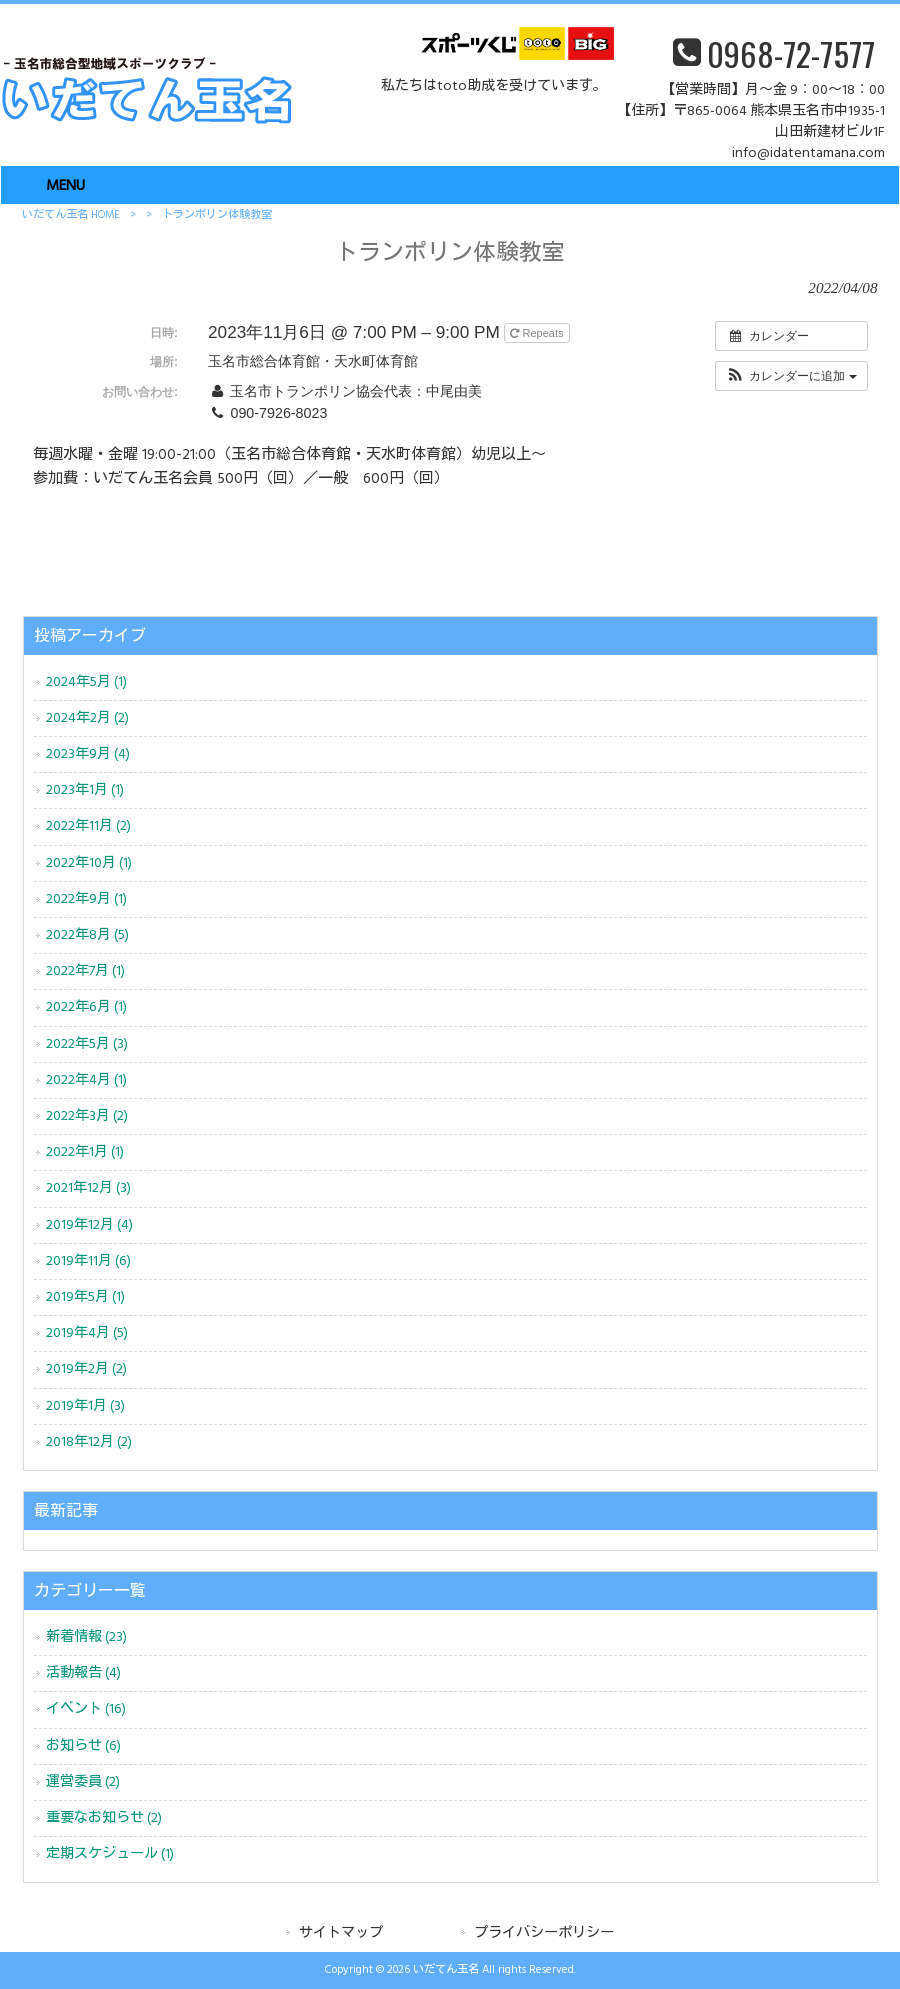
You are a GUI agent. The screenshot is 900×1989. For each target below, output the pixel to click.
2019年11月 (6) (88, 1261)
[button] (791, 376)
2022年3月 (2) (87, 1116)
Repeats (538, 333)
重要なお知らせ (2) (104, 1818)
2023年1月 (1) (85, 790)
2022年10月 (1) (89, 863)
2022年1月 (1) (85, 1152)
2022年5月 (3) (87, 1044)
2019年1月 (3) (85, 1406)
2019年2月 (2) (86, 1369)
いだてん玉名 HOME (71, 215)
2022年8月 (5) (87, 935)
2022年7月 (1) (85, 971)
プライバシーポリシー (544, 1933)
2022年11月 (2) (88, 826)
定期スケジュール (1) (110, 1854)
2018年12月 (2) (89, 1442)
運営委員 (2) (83, 1782)
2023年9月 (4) (88, 754)
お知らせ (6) (83, 1746)
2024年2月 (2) (87, 718)
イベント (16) (86, 1709)
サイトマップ (341, 1933)
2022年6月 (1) (86, 1007)
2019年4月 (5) (87, 1333)
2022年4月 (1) (86, 1080)
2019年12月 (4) (89, 1225)
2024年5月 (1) (86, 682)
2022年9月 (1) (86, 899)
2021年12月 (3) (88, 1188)
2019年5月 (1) (85, 1297)
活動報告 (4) (83, 1673)
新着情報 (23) (86, 1637)
